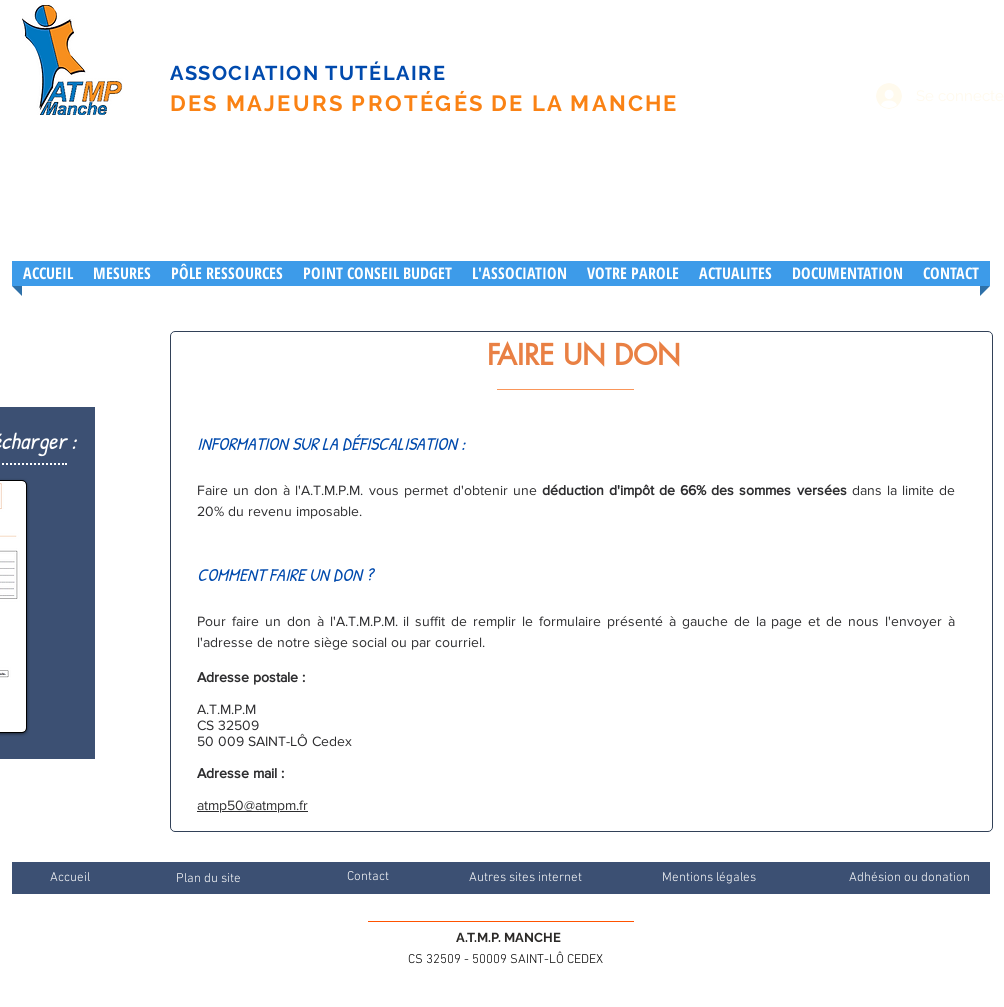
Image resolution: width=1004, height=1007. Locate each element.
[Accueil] (70, 878)
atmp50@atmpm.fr (252, 805)
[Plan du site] (208, 879)
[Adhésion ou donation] (909, 878)
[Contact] (367, 877)
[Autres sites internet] (525, 878)
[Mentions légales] (708, 878)
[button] (519, 273)
